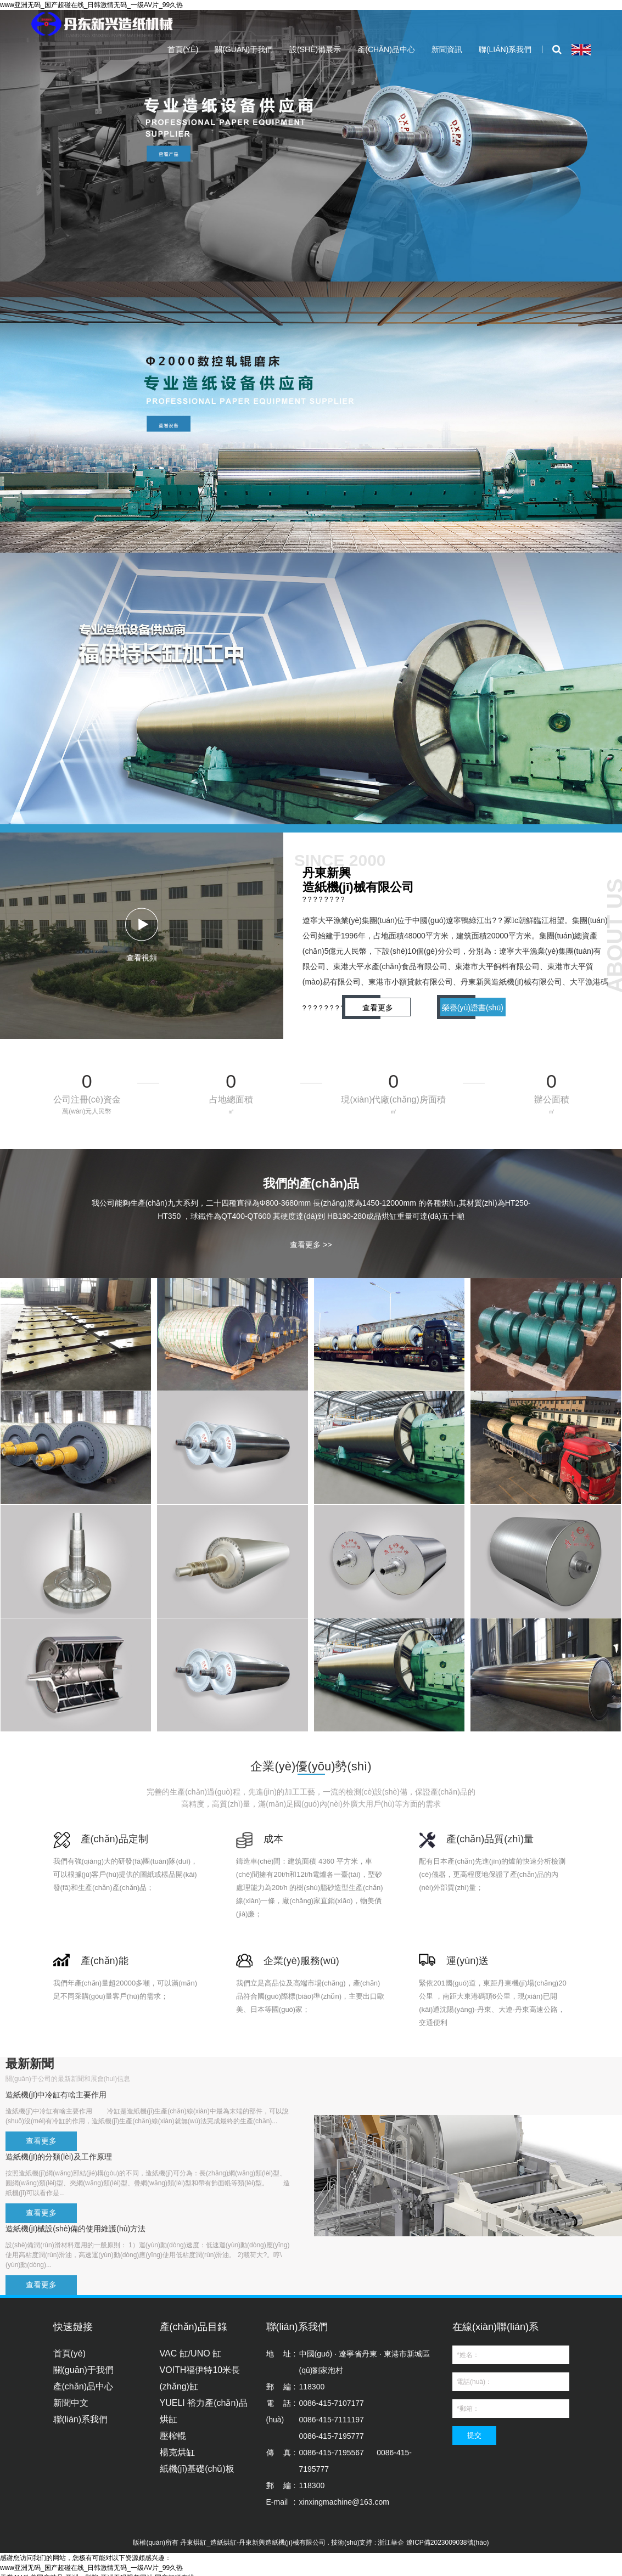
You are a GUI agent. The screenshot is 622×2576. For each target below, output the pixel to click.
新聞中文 (70, 2403)
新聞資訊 (447, 49)
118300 (312, 2386)
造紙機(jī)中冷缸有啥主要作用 (56, 2094)
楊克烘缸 (177, 2452)
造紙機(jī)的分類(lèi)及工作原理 (58, 2156)
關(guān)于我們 (244, 49)
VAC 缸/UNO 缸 (191, 2353)
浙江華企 (391, 2542)
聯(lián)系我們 (505, 49)
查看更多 (377, 1007)
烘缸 (168, 2419)
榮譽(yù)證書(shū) (472, 1007)
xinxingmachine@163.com (344, 2502)
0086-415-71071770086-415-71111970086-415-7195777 (331, 2419)
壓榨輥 (173, 2435)
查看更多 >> (311, 1244)
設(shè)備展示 (315, 49)
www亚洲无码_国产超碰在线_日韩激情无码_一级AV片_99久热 (91, 5)
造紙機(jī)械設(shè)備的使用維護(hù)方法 (75, 2228)
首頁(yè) (182, 49)
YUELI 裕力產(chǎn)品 (204, 2403)
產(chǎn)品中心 (386, 49)
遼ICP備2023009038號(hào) (447, 2542)
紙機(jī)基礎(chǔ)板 (197, 2468)
